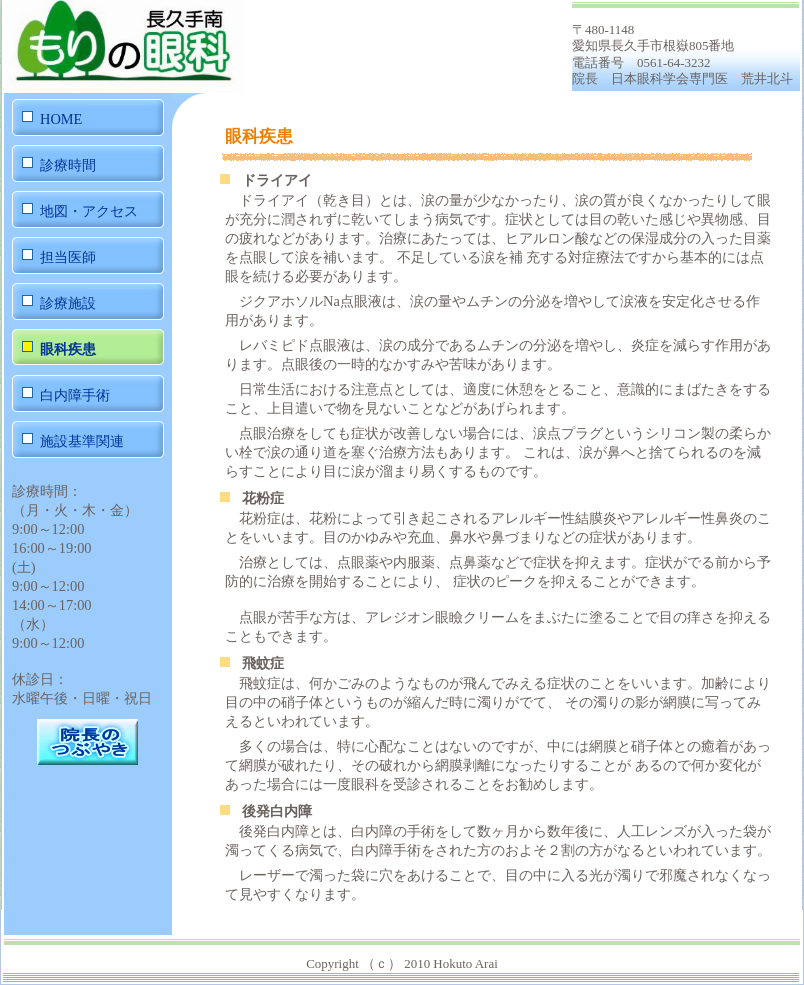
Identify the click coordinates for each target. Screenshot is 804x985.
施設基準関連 (82, 441)
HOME (61, 119)
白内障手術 (75, 395)
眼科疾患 (68, 349)
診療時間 (68, 165)
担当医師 (68, 257)
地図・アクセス (89, 211)
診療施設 (68, 303)
